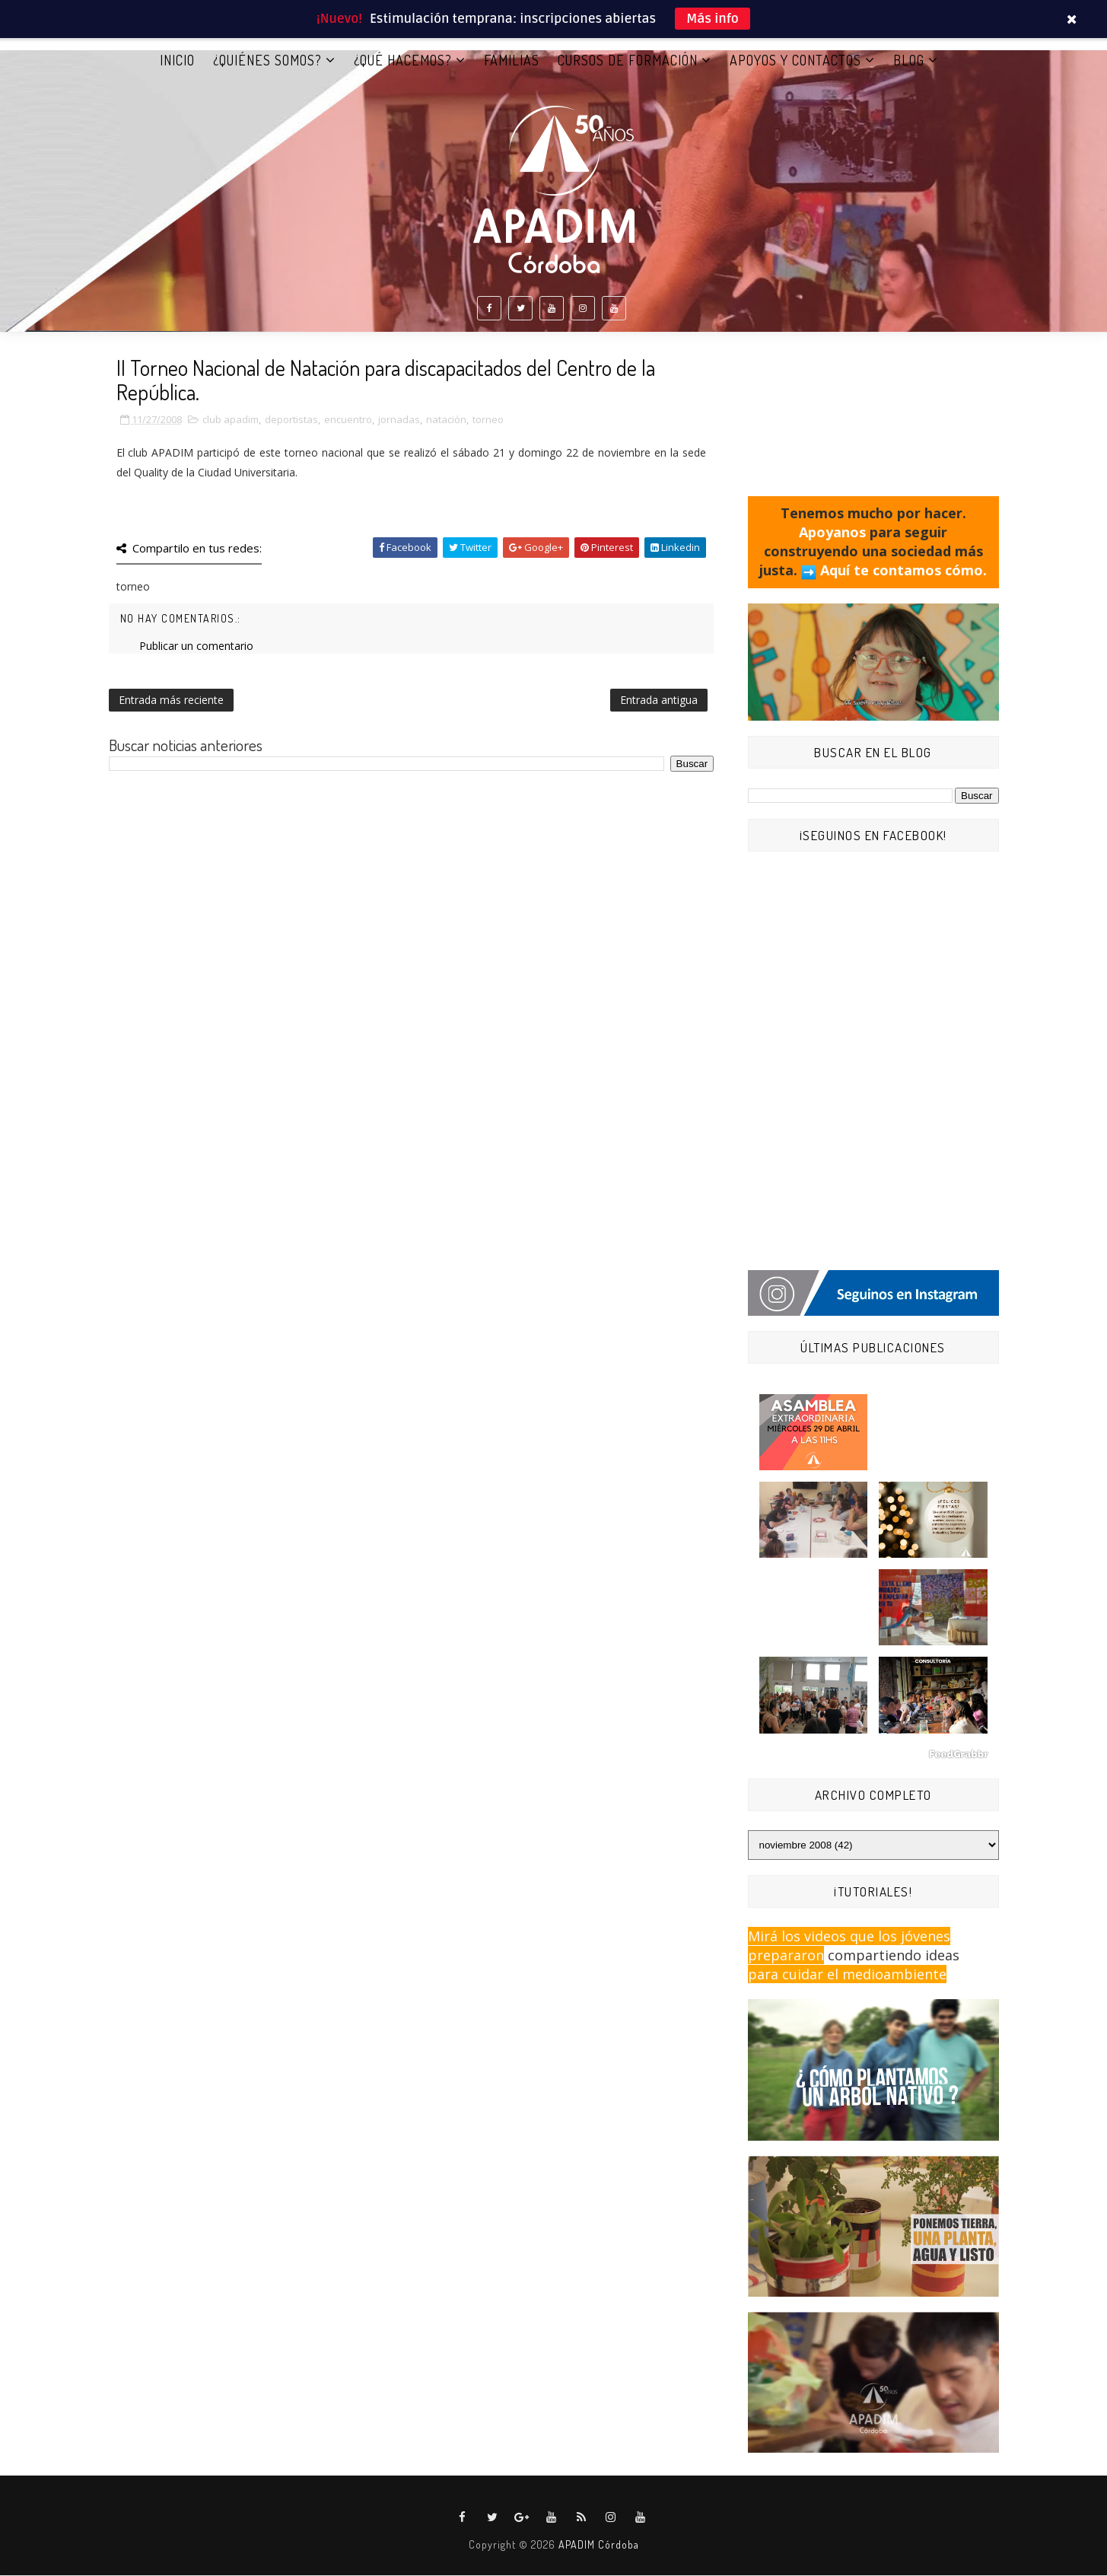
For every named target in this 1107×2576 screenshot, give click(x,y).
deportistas (291, 420)
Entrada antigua (659, 700)
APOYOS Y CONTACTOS (795, 60)
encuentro (348, 420)
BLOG (908, 60)
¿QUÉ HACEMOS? (403, 60)
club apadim (230, 420)
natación (446, 420)
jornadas (399, 420)
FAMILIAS (511, 60)
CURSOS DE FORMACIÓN (628, 60)
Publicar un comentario (196, 646)
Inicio (177, 60)
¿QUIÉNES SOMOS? (267, 60)
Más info (712, 19)
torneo (488, 420)
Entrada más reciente (171, 700)
